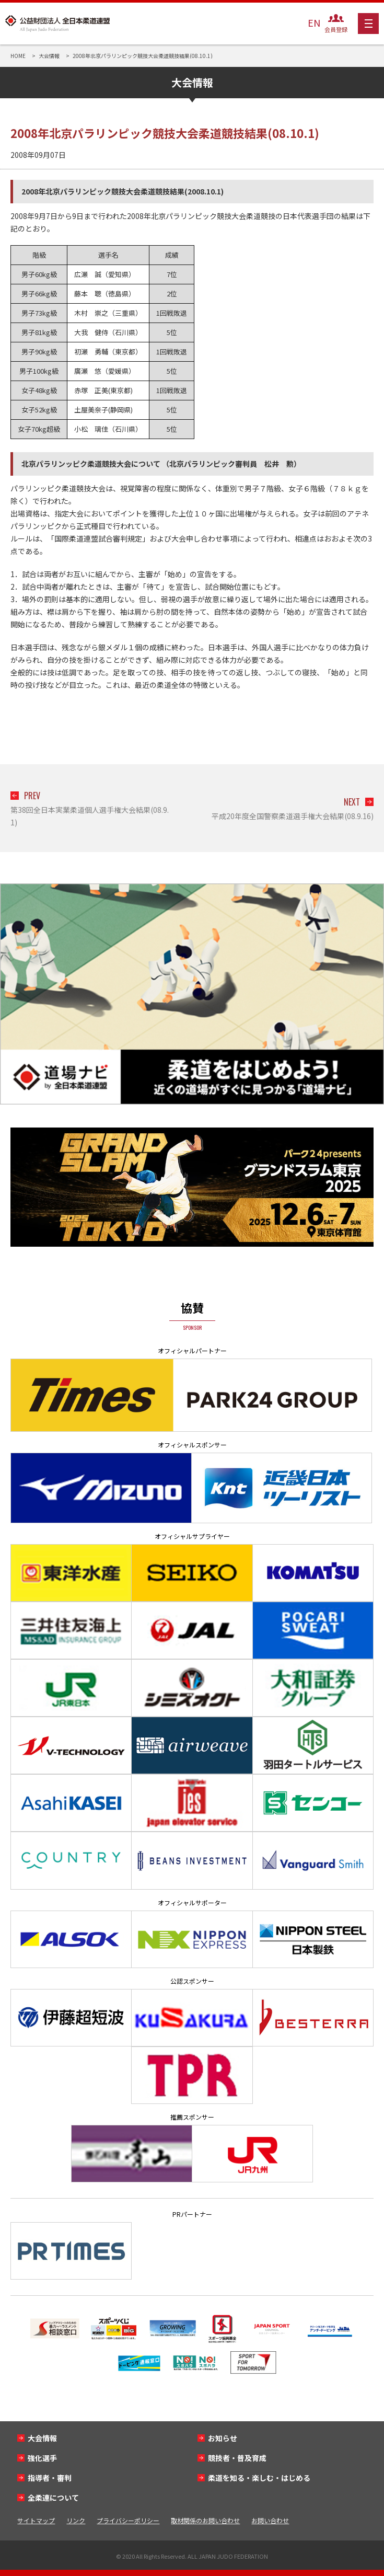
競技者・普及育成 (237, 2458)
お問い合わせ (270, 2520)
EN (314, 22)
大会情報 (42, 2438)
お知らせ (222, 2438)
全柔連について (53, 2497)
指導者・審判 (50, 2477)
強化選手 (42, 2458)
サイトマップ (36, 2520)
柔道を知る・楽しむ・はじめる (259, 2477)
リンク (75, 2520)
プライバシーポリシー (128, 2520)
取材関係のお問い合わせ (205, 2520)
